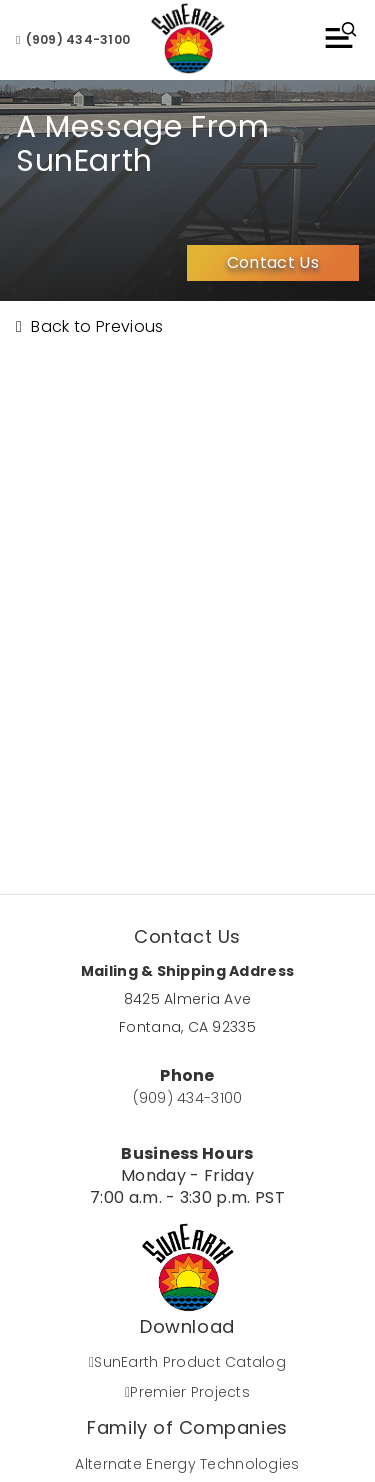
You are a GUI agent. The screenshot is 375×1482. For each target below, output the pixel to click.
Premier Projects (187, 1392)
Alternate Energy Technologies (187, 1464)
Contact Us (273, 262)
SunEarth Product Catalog (187, 1362)
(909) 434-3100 (73, 39)
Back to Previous (90, 326)
